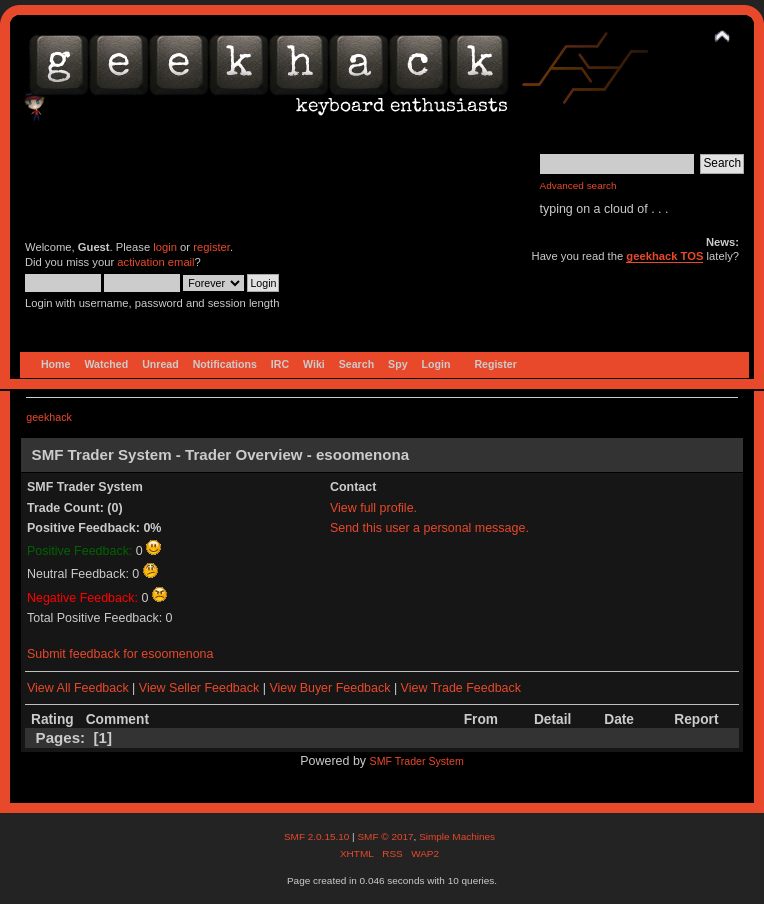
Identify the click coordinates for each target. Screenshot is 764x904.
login (165, 247)
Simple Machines (457, 836)
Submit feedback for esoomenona (120, 654)
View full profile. (373, 508)
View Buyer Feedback (329, 688)
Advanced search (578, 185)
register (211, 247)
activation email (155, 262)
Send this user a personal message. (429, 528)
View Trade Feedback (461, 688)
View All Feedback (78, 688)
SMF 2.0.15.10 (318, 836)
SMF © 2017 (385, 836)
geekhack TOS (664, 256)
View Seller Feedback (199, 688)
